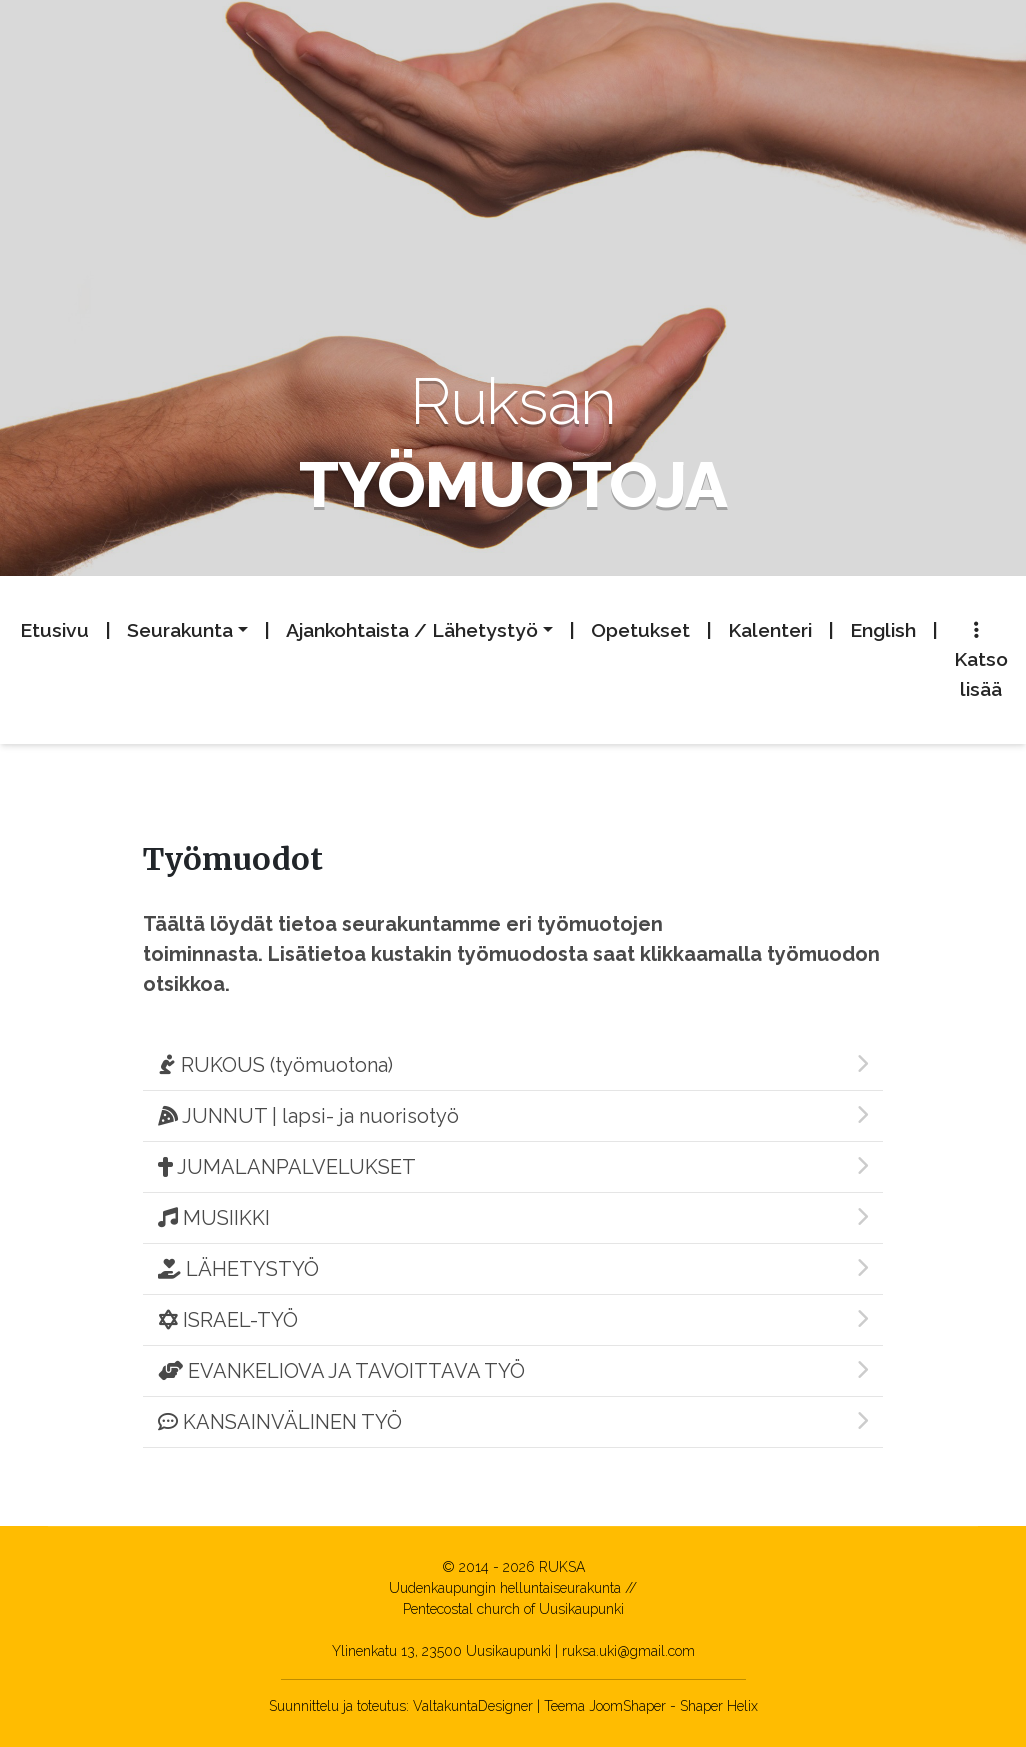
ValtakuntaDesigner (473, 1706)
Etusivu (54, 630)
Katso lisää (981, 660)
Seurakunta (180, 630)
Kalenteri (770, 630)
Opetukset (640, 630)
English (883, 630)
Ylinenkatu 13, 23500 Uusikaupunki (441, 1651)
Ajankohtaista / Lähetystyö (412, 630)
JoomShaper (627, 1706)
